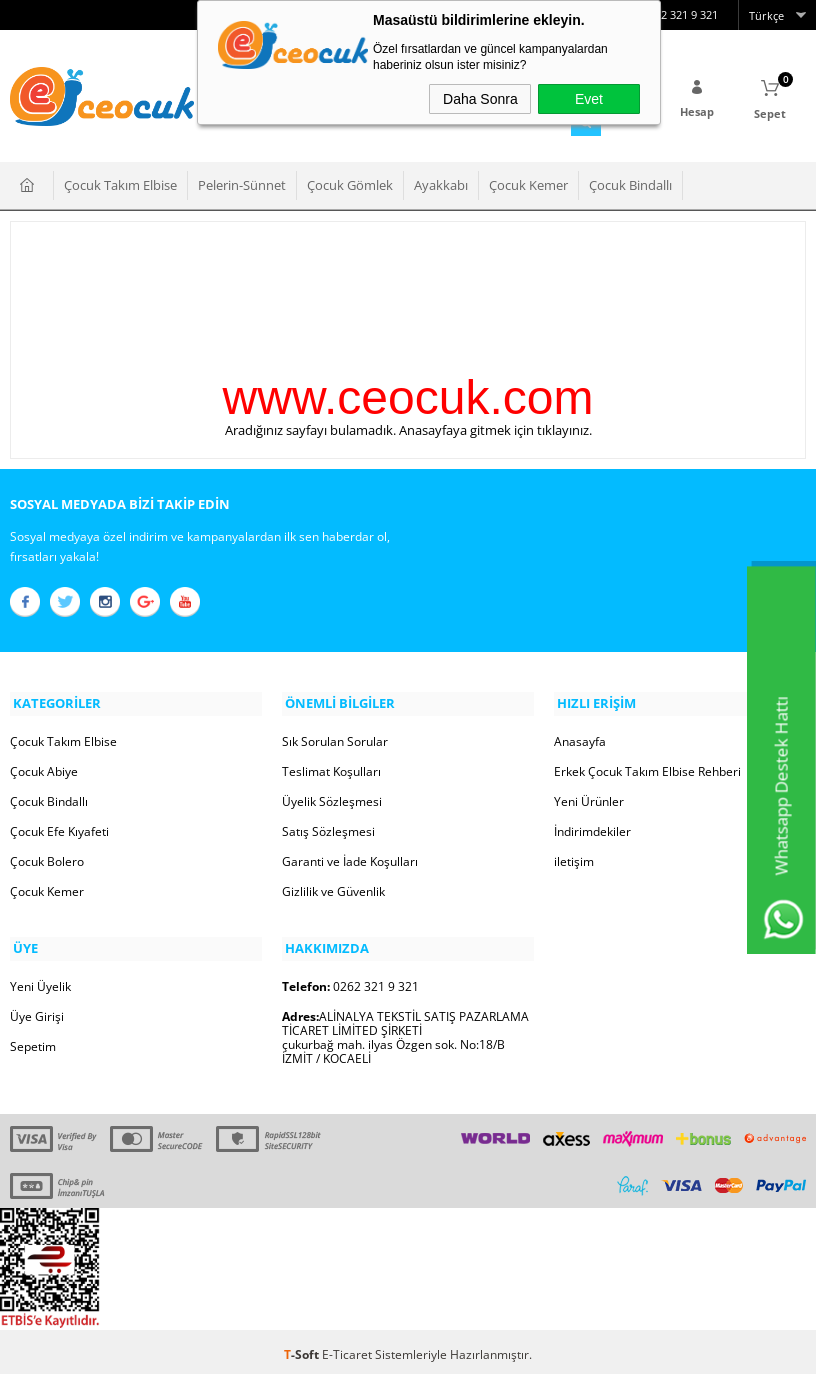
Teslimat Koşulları (331, 767)
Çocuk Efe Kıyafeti (59, 827)
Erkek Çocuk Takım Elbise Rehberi (647, 767)
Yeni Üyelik (40, 980)
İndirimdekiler (592, 827)
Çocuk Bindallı (630, 183)
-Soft (303, 1348)
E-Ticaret (347, 1348)
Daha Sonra (480, 99)
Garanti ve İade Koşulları (350, 857)
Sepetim (33, 1040)
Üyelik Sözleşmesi (332, 797)
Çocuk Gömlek (350, 183)
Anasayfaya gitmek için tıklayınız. (495, 428)
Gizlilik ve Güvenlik (333, 887)
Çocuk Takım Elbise (120, 183)
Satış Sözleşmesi (328, 827)
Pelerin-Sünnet (242, 183)
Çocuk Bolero (47, 857)
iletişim (574, 857)
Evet (589, 99)
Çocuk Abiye (44, 767)
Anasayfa (580, 737)
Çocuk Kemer (528, 183)
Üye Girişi (37, 1010)
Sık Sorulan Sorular (335, 737)
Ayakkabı (441, 183)
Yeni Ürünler (589, 797)
